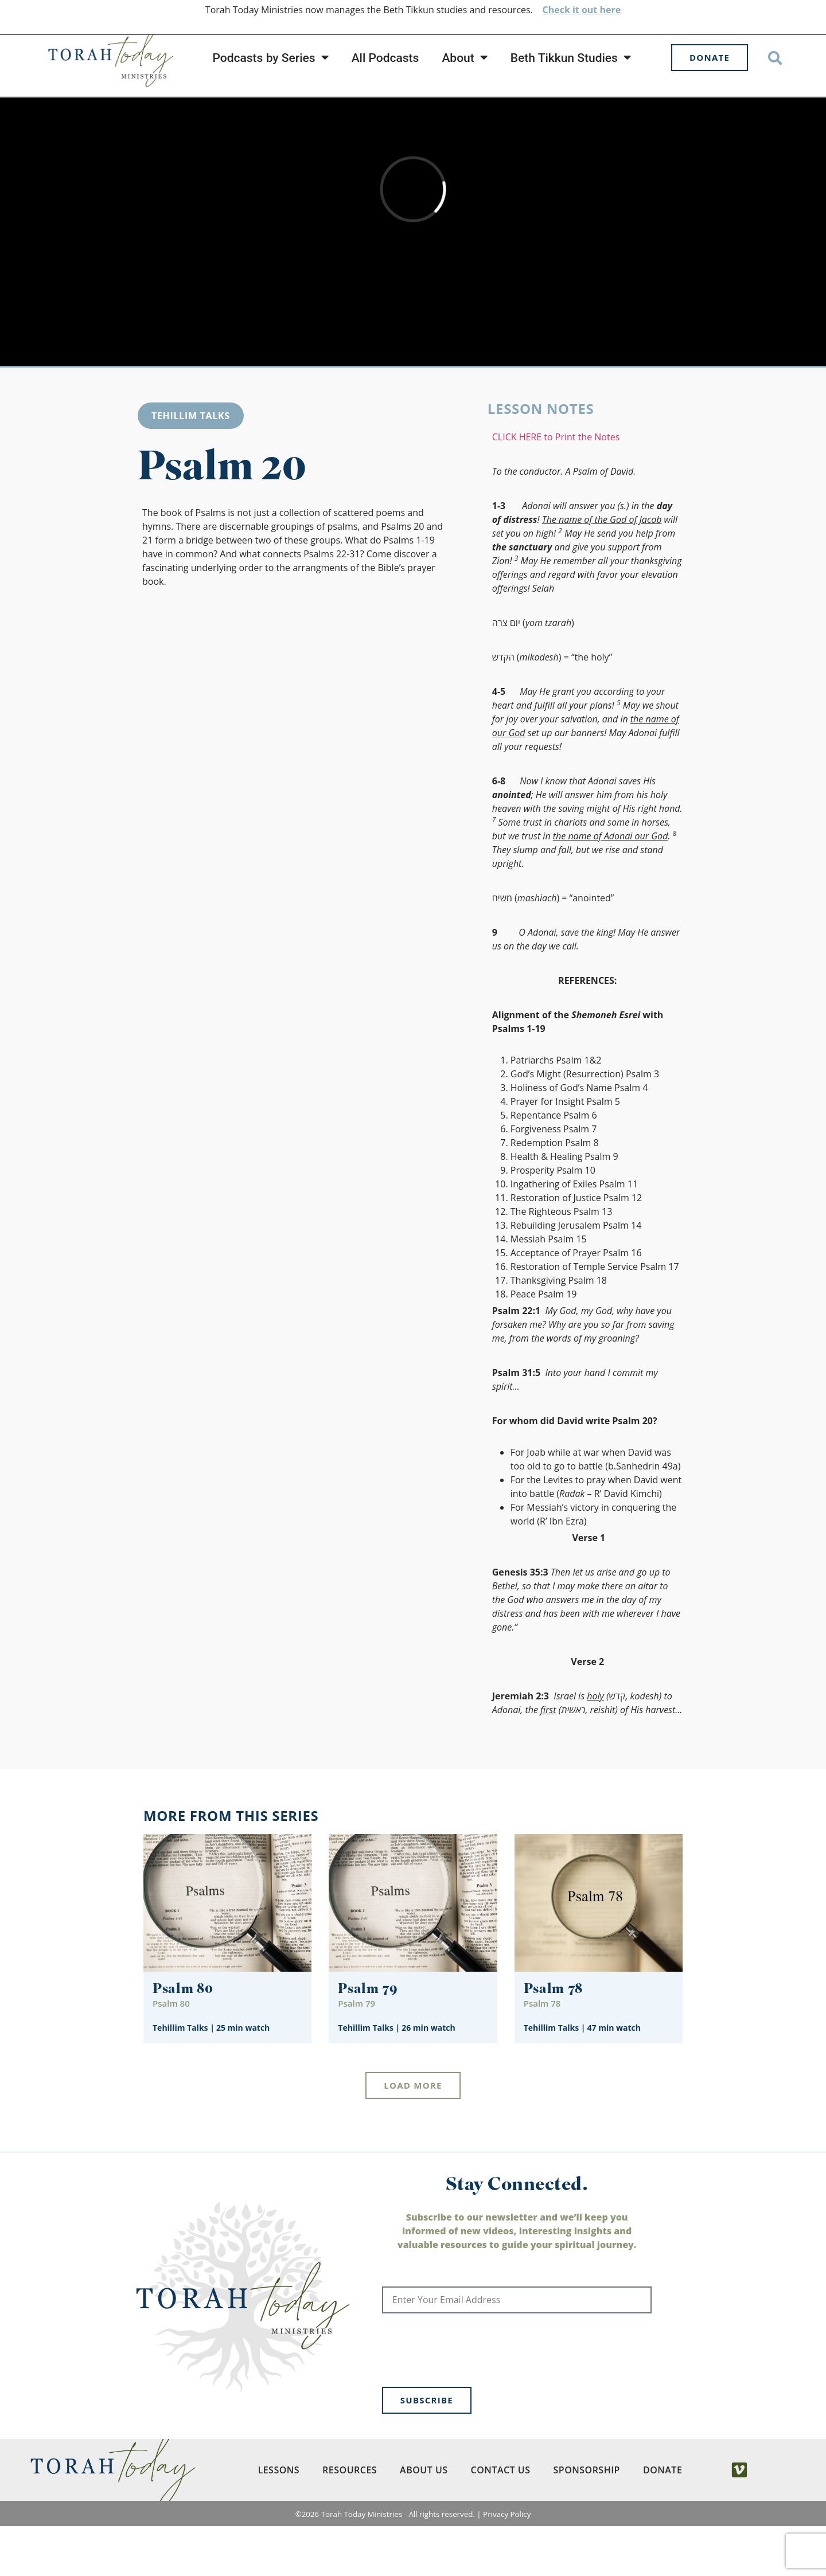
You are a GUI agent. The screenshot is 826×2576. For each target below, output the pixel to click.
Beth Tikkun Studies (571, 57)
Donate (662, 2520)
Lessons (278, 2520)
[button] (775, 57)
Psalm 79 (368, 2039)
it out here (595, 9)
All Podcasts (385, 58)
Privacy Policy (507, 2564)
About (464, 57)
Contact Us (501, 2520)
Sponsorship (587, 2520)
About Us (423, 2520)
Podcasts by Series (271, 57)
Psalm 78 (553, 2039)
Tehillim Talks (190, 465)
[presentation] (469, 2400)
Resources (349, 2520)
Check (556, 9)
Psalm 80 (183, 2039)
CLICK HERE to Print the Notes (556, 486)
